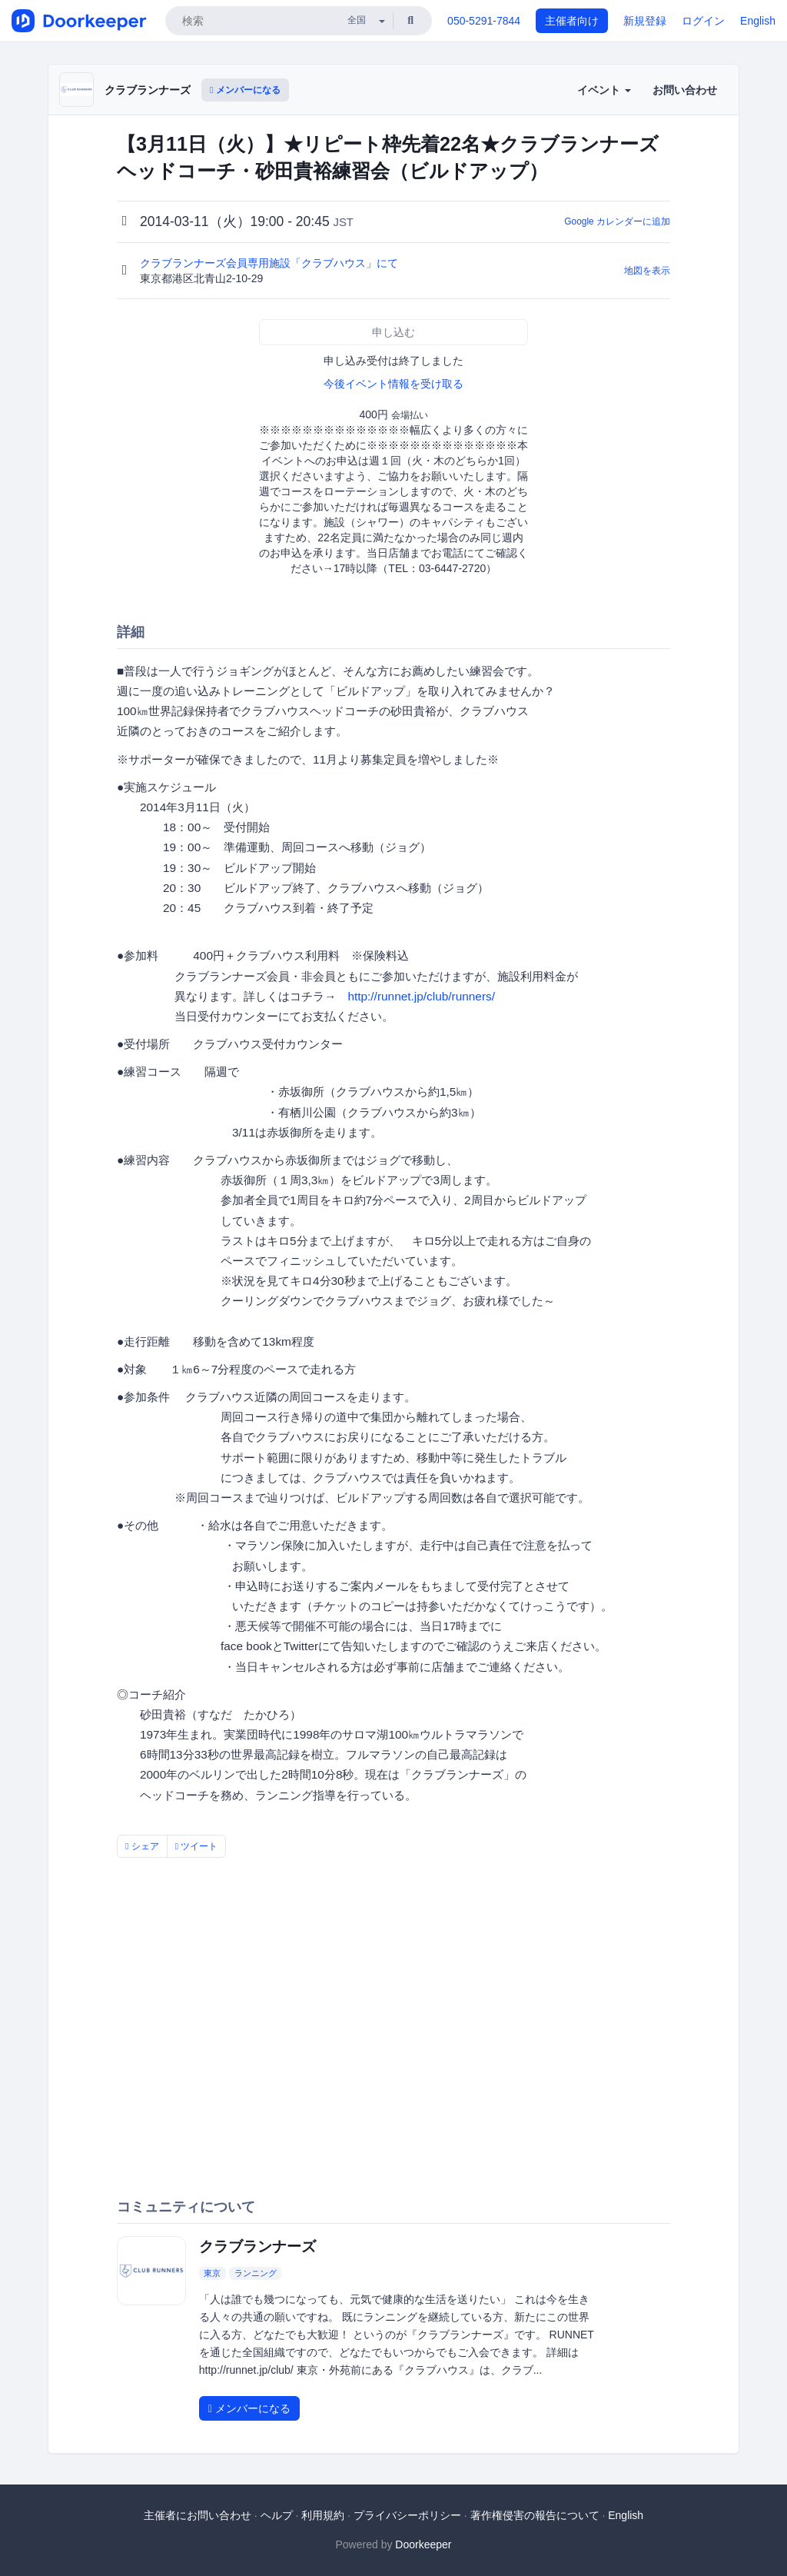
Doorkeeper (423, 2544)
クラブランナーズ (148, 90)
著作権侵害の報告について (534, 2515)
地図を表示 (647, 270)
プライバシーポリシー (407, 2515)
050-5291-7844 (483, 21)
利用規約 (322, 2515)
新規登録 (644, 21)
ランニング (255, 2273)
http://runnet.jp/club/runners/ (421, 996)
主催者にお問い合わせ (197, 2515)
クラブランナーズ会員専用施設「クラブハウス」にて (270, 263)
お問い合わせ (685, 90)
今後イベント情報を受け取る (393, 384)
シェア (142, 1846)
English (757, 21)
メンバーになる (245, 90)
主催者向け (572, 21)
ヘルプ (277, 2515)
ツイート (196, 1846)
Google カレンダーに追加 (617, 221)
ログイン (703, 21)
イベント (604, 90)
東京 (212, 2273)
